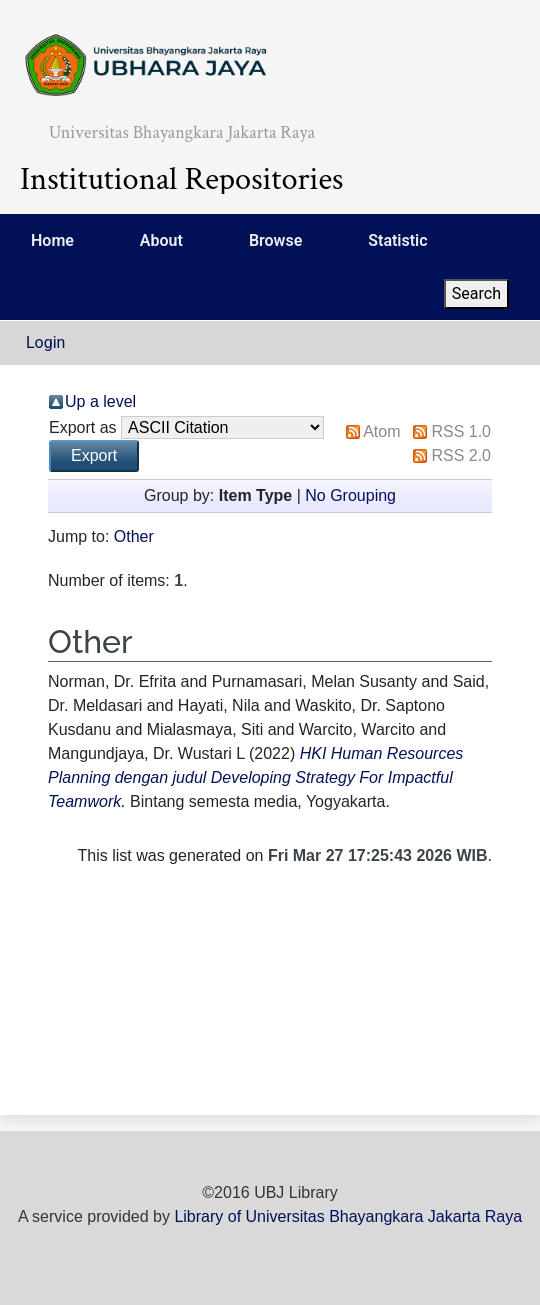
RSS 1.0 (461, 431)
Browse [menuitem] (275, 240)
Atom (381, 431)
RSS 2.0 (461, 455)
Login (45, 342)
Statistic (397, 240)
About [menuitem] (161, 240)
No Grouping (350, 495)
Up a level (100, 401)
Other (134, 536)
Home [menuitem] (52, 240)
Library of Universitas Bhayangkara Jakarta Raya (348, 1216)
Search (476, 293)
